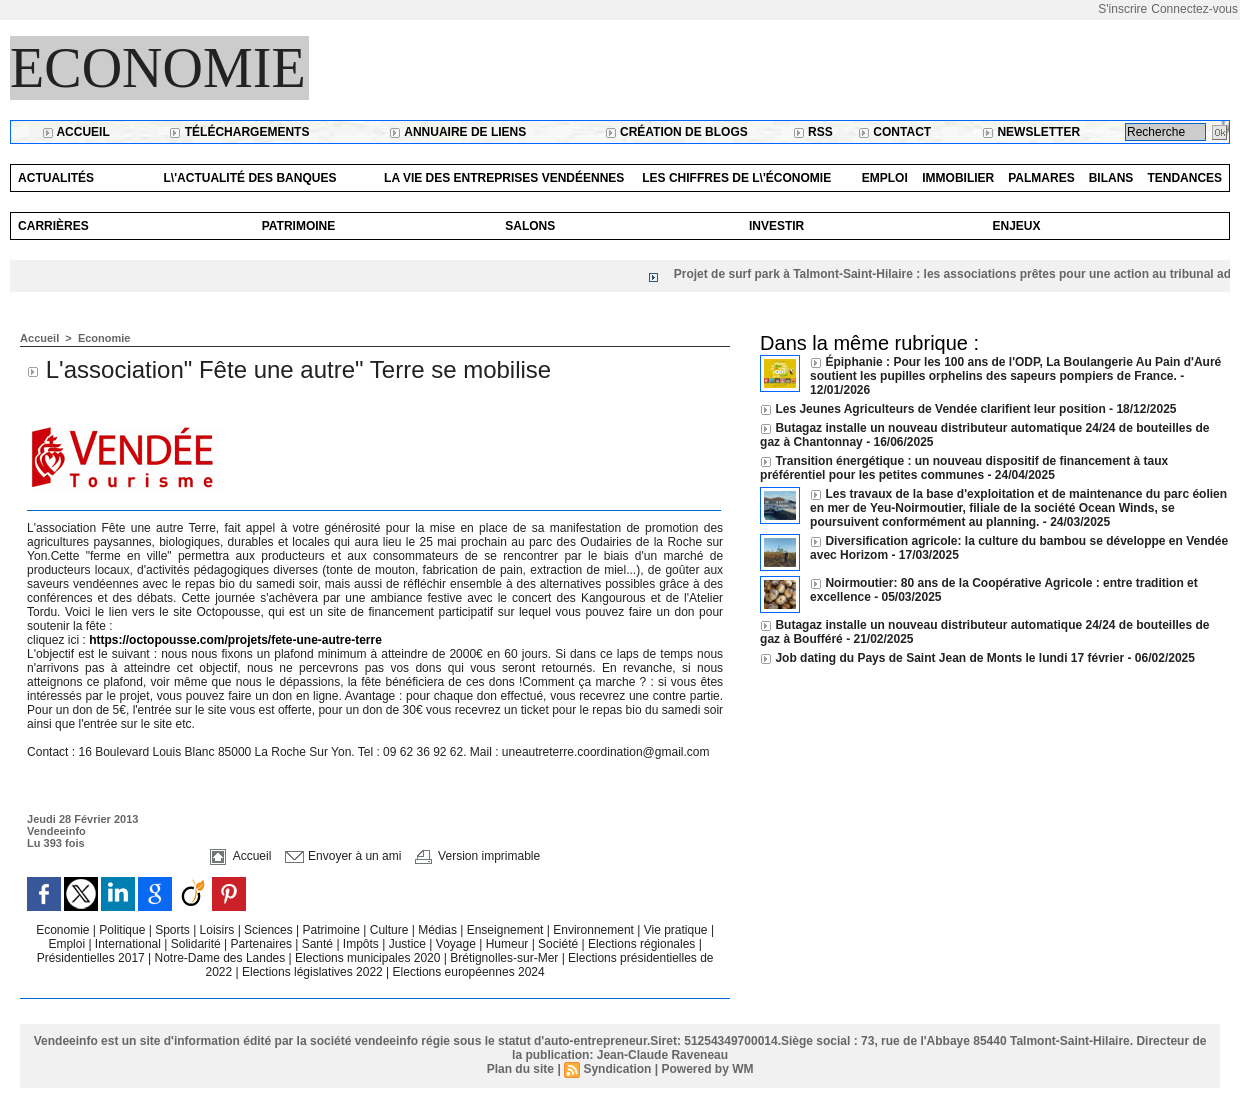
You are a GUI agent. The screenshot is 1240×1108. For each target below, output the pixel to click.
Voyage (456, 944)
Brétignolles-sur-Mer (505, 958)
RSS (813, 132)
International (129, 944)
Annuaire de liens (457, 132)
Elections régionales (643, 944)
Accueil (76, 132)
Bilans (1111, 178)
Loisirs (219, 930)
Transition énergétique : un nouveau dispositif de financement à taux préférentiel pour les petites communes (964, 468)
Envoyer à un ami (343, 856)
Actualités (56, 178)
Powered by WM (707, 1069)
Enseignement (507, 930)
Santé (319, 944)
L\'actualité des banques (250, 178)
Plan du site (520, 1069)
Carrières (53, 226)
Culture (391, 930)
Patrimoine (299, 226)
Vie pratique (677, 930)
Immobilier (958, 178)
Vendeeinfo (56, 831)
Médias (439, 930)
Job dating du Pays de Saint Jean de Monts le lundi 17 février (951, 658)
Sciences (270, 930)
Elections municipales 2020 (367, 958)
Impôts (361, 944)
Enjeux (1016, 226)
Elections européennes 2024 (469, 972)
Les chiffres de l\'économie (736, 178)
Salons (530, 226)
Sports (174, 930)
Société (558, 944)
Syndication (617, 1069)
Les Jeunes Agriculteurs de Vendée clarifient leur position (940, 409)
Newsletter (1031, 132)
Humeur (509, 944)
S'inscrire (1122, 9)
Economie (158, 68)
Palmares (1041, 178)
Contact (894, 132)
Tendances (1184, 178)
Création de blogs (676, 132)
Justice (409, 944)
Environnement (593, 930)
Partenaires (263, 944)
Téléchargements (239, 132)
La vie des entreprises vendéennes (504, 178)
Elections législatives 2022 (312, 972)
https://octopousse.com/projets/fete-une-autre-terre (235, 640)
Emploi (885, 178)
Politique (123, 930)
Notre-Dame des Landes (222, 958)
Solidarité (197, 944)
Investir (776, 226)
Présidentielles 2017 (92, 958)
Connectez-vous (1194, 9)
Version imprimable (477, 856)
